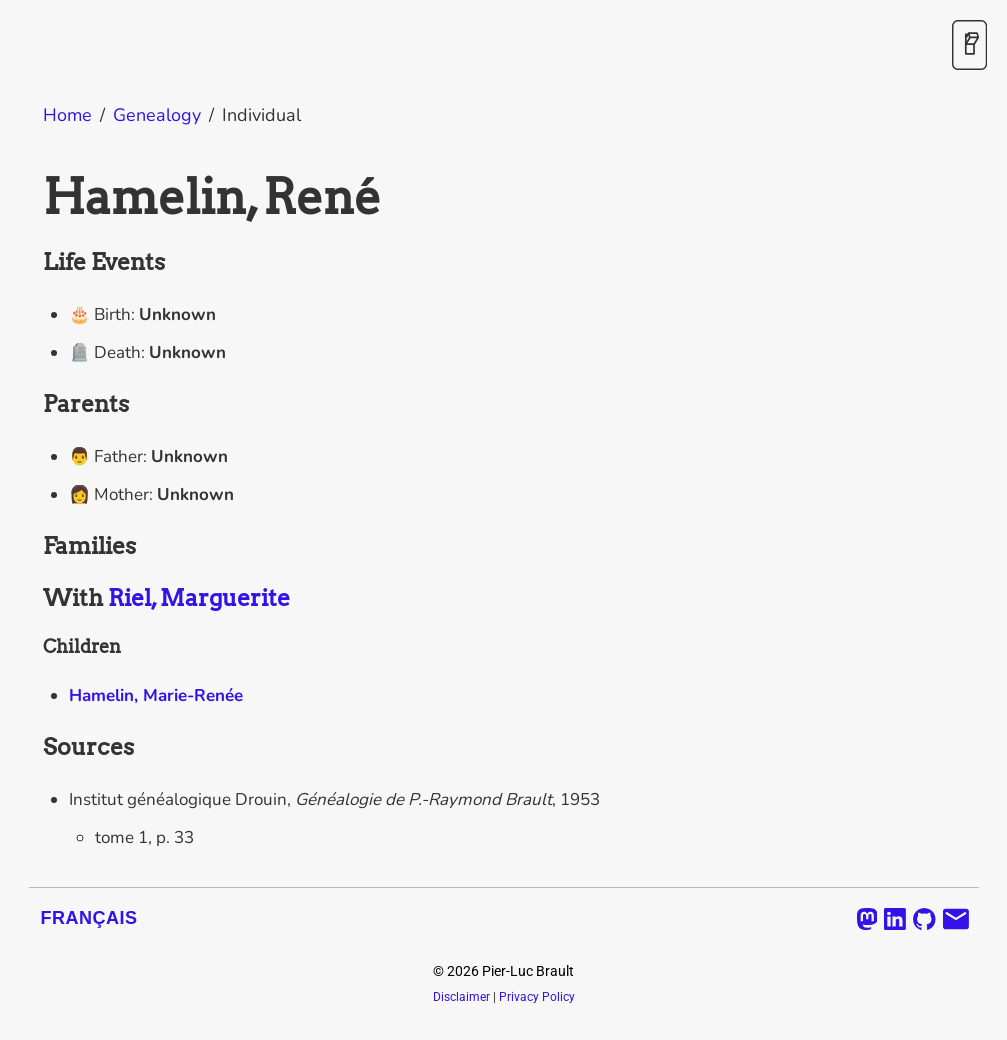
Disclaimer (461, 997)
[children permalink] (33, 647)
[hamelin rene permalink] (33, 197)
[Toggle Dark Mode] (969, 46)
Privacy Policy (537, 997)
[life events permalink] (33, 263)
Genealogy (157, 115)
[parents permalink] (33, 405)
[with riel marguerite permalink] (33, 599)
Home (67, 115)
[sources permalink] (33, 748)
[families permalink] (33, 547)
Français (89, 918)
